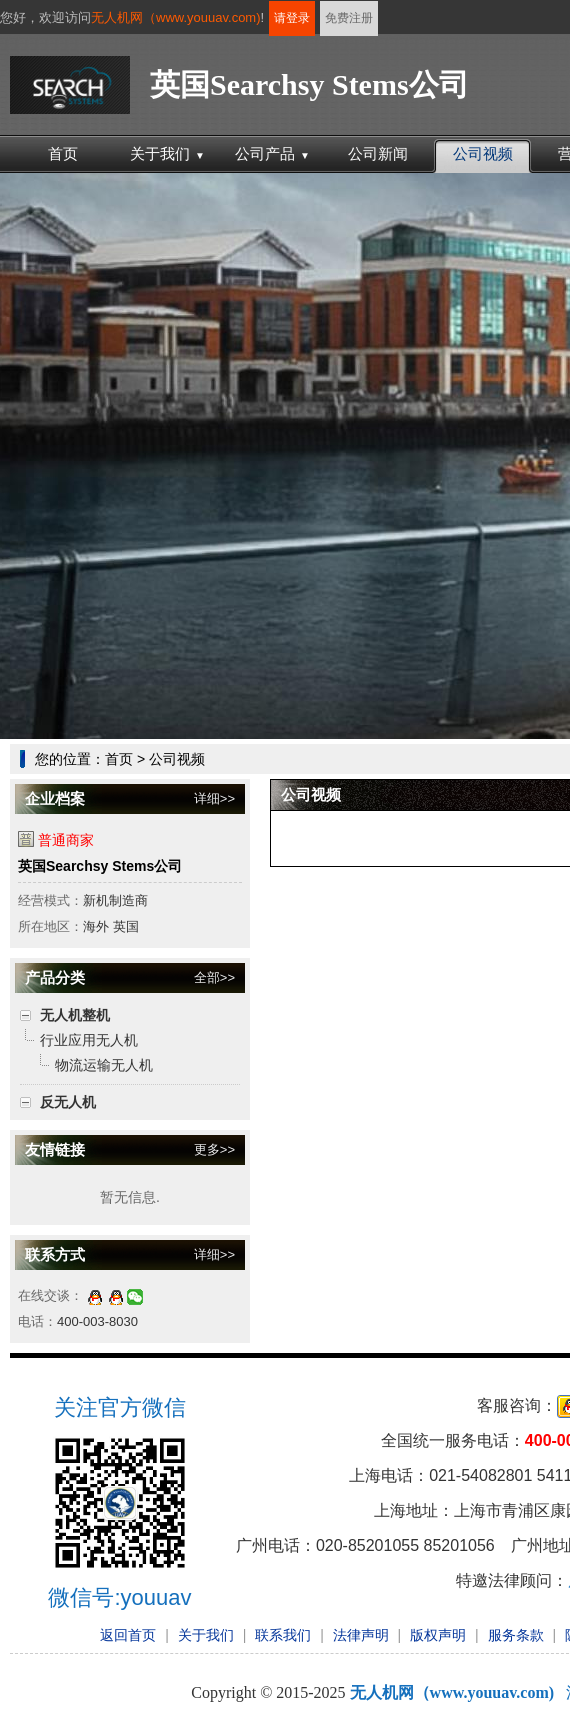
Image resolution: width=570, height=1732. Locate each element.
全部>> (214, 977)
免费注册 (349, 18)
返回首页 (128, 1635)
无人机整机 (75, 1015)
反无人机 (68, 1102)
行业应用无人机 (89, 1040)
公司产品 (272, 153)
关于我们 (167, 153)
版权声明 (438, 1635)
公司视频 (483, 153)
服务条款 (516, 1635)
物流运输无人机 (104, 1065)
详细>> (214, 798)
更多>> (214, 1149)
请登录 (292, 18)
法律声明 (361, 1635)
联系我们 (283, 1635)
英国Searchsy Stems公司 (100, 866)
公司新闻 (378, 153)
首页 (63, 153)
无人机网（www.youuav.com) (176, 17)
